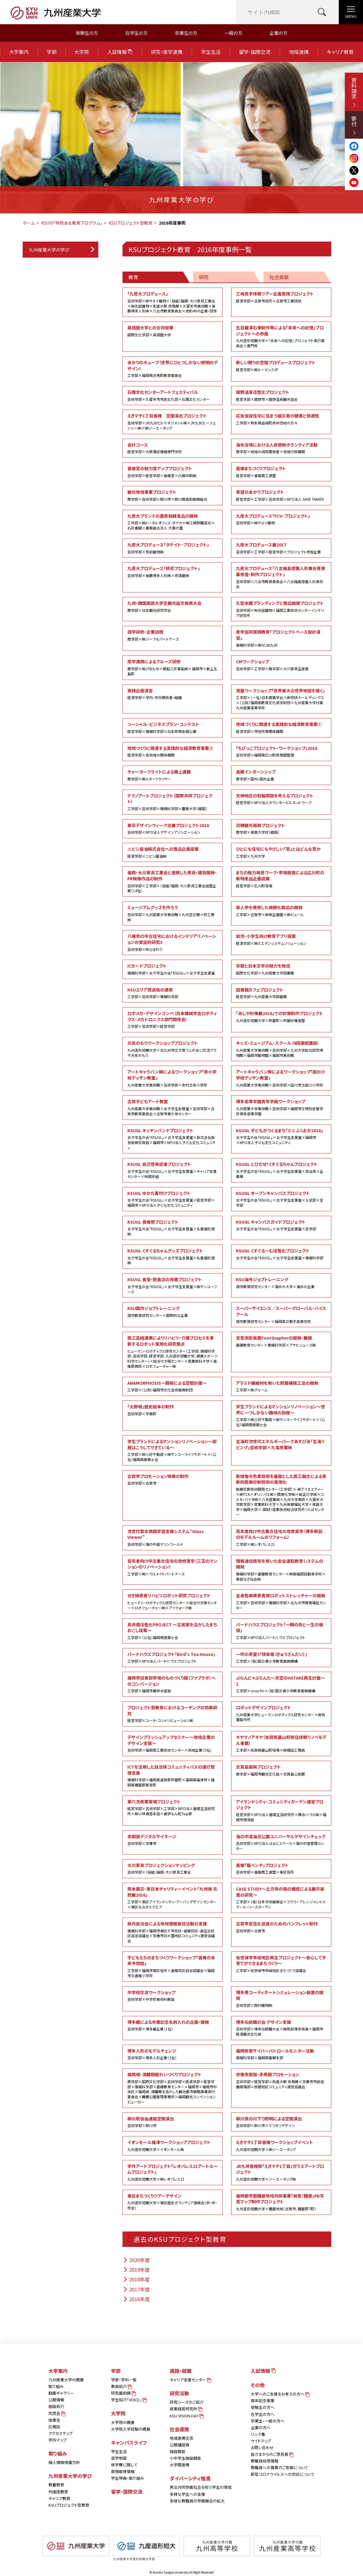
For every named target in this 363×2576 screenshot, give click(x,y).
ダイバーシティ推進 (190, 2478)
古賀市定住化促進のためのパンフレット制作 (281, 1927)
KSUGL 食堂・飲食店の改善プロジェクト (172, 1285)
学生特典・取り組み (127, 2478)
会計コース (172, 448)
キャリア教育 (340, 51)
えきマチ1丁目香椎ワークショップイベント (281, 2145)
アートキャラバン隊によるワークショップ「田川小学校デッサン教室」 (281, 1078)
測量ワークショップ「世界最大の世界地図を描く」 (281, 699)
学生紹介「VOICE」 (128, 2400)
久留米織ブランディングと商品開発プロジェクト (281, 609)
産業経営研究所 (185, 2409)
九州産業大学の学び (49, 249)
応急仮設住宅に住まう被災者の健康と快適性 (281, 419)
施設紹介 (56, 2406)
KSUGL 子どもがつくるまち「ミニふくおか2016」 (281, 1136)
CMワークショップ (281, 664)
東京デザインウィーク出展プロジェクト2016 (172, 828)
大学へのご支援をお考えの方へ (280, 2394)
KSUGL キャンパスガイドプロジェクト (281, 1225)
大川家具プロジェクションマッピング (172, 1868)
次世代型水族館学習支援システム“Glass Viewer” (172, 1537)
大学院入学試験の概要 (130, 2429)
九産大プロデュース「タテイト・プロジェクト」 (172, 548)
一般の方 (233, 33)
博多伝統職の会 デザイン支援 (281, 2028)
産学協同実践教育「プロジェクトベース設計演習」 (281, 638)
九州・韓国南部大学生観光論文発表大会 (172, 606)
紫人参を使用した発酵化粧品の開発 (281, 910)
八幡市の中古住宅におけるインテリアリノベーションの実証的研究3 (172, 942)
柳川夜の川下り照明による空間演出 (281, 2122)
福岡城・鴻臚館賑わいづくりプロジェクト (172, 2088)
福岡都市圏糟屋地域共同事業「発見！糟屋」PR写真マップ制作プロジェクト (281, 2202)
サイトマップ (261, 2441)
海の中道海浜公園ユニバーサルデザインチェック (281, 1842)
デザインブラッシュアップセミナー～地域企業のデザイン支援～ (172, 1743)
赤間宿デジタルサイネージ (172, 1839)
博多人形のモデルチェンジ (172, 2054)
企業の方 (278, 33)
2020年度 (136, 2260)
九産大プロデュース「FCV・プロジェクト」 (281, 519)
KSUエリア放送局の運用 (172, 993)
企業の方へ (260, 2427)
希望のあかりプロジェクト (281, 495)
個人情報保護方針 (64, 2462)
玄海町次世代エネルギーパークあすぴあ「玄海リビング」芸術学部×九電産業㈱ (280, 1444)
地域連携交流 (181, 2438)
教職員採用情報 (264, 2461)
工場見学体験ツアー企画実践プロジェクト (281, 297)
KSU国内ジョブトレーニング (172, 1311)
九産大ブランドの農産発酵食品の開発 (172, 522)
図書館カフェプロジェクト (281, 993)
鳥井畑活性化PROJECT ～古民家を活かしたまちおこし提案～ (172, 1630)
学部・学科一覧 (124, 2380)
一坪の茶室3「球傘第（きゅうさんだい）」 (281, 1657)
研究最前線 (123, 2393)
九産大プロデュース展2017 (281, 548)
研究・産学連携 (166, 51)
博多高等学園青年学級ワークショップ (281, 1107)
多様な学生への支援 (187, 2494)
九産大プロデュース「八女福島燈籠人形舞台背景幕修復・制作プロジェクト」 (281, 577)
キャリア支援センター (190, 2380)
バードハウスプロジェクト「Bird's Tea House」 (172, 1657)
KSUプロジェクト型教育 (130, 223)
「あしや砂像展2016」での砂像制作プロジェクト (281, 1016)
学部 (52, 51)
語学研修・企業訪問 (172, 635)
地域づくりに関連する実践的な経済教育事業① (281, 727)
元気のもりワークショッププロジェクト (172, 1049)
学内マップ (57, 2440)
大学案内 (18, 51)
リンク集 (258, 2434)
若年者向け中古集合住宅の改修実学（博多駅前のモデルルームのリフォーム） (281, 1537)
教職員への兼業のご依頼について (279, 2467)
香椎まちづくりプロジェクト (281, 471)
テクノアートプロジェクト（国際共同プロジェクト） (172, 802)
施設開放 (177, 2451)
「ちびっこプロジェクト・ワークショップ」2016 (281, 751)
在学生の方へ (262, 2414)
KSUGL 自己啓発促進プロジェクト (172, 1170)
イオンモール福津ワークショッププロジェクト (172, 2145)
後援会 (54, 2420)
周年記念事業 (262, 2400)
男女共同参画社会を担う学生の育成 (201, 2487)
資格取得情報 (123, 2471)
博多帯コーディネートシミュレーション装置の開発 (281, 1998)
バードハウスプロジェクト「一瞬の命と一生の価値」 (281, 1630)
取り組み (56, 2386)
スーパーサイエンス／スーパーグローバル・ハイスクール (281, 1314)
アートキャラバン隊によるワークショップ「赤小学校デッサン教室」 (172, 1078)
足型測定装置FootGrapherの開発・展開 (281, 1341)
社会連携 (179, 2429)
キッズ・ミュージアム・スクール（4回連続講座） (281, 1049)
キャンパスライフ (129, 2442)
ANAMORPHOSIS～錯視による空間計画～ (172, 1386)
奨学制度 (119, 2458)
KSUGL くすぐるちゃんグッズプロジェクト (172, 1256)
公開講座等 (179, 2445)
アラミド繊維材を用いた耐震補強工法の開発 (281, 1386)
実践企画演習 (172, 694)
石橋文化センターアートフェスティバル (172, 395)
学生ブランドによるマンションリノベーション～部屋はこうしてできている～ (172, 1450)
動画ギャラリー (61, 2393)
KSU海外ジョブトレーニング (281, 1282)
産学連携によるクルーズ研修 (172, 667)
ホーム (29, 223)
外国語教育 (58, 2492)
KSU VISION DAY (186, 2416)
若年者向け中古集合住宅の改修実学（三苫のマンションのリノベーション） (172, 1567)
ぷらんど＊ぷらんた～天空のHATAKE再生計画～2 (281, 1684)
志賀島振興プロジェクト (281, 1770)
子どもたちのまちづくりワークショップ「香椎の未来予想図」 (172, 1966)
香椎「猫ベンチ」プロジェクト (281, 1868)
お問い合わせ (262, 2447)
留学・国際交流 (254, 51)
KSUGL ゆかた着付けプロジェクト (172, 1199)
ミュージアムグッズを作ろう (172, 913)
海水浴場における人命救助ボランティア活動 (281, 448)
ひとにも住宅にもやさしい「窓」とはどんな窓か (281, 852)
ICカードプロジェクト (172, 969)
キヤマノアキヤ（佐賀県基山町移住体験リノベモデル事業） (281, 1743)
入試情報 (119, 51)
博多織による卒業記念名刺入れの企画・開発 (172, 2025)
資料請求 (354, 92)
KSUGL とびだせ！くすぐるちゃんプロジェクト (281, 1170)
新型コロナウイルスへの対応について (283, 2474)
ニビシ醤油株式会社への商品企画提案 (172, 852)
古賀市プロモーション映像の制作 (172, 1479)
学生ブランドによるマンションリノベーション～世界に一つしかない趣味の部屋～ (281, 1415)
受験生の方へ (262, 2407)
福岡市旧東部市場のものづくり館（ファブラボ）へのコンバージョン (172, 1684)
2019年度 (136, 2269)
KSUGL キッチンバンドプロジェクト (172, 1138)
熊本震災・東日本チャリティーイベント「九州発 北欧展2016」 (172, 1898)
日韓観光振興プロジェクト (281, 828)
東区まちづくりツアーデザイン (172, 2202)
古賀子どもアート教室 (172, 1107)
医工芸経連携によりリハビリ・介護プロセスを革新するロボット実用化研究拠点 (172, 1352)
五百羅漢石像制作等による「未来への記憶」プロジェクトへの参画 (281, 336)
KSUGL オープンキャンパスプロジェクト (281, 1199)
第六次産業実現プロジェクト (172, 1807)
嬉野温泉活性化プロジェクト (281, 395)
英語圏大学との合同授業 (172, 331)
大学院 (81, 51)
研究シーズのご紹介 (187, 2402)
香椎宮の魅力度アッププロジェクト (172, 471)
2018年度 (136, 2279)
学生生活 (211, 51)
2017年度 (136, 2289)
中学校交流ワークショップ (172, 1995)
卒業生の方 (186, 33)
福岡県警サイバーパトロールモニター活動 (281, 2054)
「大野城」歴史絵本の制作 (172, 1409)
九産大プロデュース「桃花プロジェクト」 (172, 571)
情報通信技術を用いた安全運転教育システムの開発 (281, 1570)
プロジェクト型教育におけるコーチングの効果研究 (172, 1713)
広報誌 (54, 2426)
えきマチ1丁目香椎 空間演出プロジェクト (172, 421)
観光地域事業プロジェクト (172, 495)
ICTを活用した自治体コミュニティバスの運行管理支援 (172, 1776)
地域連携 (299, 51)
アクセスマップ (60, 2433)
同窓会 (56, 2413)
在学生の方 (136, 33)
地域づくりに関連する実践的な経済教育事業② (172, 751)
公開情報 (56, 2400)
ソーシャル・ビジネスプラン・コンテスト (172, 727)
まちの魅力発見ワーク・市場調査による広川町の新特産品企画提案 (281, 878)
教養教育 (56, 2485)
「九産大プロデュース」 (172, 302)
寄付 (354, 125)
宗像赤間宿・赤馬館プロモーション (281, 2080)
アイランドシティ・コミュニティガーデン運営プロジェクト (281, 1810)
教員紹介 (121, 2386)
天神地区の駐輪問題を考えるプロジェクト (281, 799)
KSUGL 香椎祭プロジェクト (172, 1228)
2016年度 (136, 2299)
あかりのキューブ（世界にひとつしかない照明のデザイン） (172, 368)
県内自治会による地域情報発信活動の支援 (172, 1932)
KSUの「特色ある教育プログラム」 (71, 223)
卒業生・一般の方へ (267, 2421)
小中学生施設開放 (185, 2458)
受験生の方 (87, 33)
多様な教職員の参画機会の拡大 (197, 2501)
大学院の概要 (123, 2422)
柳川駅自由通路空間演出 (172, 2122)
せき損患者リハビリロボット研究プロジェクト (172, 1601)
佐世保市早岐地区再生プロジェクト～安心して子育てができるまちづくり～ (281, 1963)
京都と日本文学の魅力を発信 (281, 969)
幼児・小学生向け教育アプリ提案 (281, 939)
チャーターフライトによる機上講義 (172, 775)
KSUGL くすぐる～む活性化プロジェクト (281, 1254)
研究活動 (179, 2393)
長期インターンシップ (281, 775)
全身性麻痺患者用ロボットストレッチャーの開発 (281, 1601)
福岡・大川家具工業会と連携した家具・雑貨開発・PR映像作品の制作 (172, 881)
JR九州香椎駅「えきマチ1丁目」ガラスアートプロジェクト (281, 2172)
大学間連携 (179, 2465)
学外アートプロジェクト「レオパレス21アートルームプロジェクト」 (172, 2172)
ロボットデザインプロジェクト (281, 1713)
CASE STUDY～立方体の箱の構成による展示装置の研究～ (281, 1898)
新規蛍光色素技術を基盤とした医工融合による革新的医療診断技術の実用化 (281, 1495)
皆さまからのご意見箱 (272, 2454)
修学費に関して (124, 2465)
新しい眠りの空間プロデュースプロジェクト (281, 365)
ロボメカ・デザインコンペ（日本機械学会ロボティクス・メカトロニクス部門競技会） (172, 1019)
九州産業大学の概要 (66, 2380)
